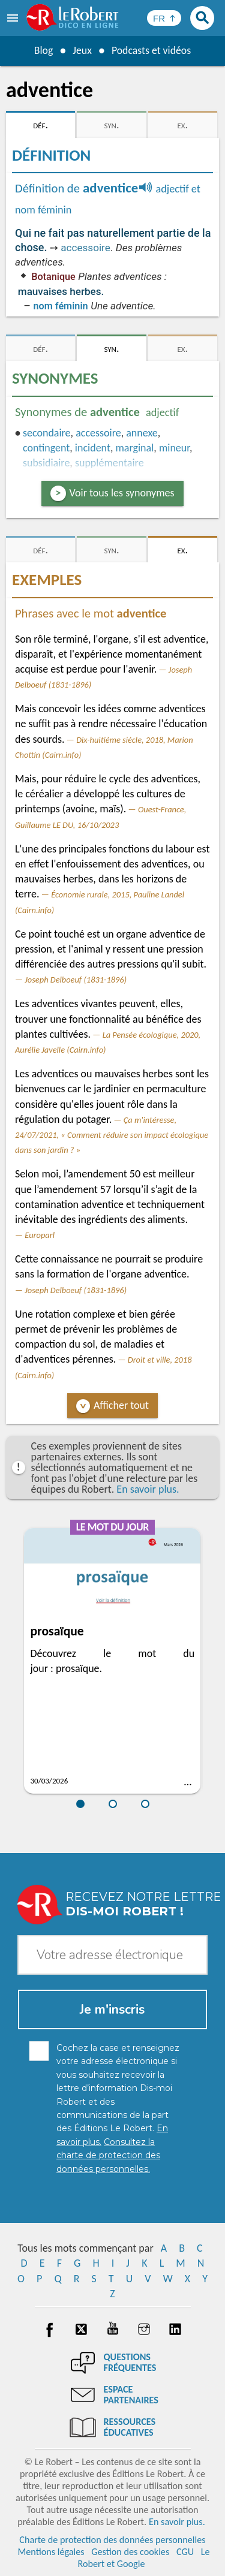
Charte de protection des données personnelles (112, 2539)
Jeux (81, 50)
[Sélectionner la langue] (164, 18)
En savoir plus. (147, 1489)
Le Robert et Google (143, 2557)
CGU (185, 2551)
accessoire (85, 248)
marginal (134, 447)
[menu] (14, 18)
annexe (142, 432)
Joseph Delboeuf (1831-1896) (76, 979)
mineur (174, 447)
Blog (42, 50)
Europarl (40, 1235)
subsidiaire (46, 462)
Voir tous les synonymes (122, 492)
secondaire (47, 432)
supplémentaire (109, 462)
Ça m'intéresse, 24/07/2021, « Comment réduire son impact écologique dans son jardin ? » (111, 1134)
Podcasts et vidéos (151, 50)
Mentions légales (50, 2551)
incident (92, 447)
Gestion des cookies (130, 2551)
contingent (46, 447)
